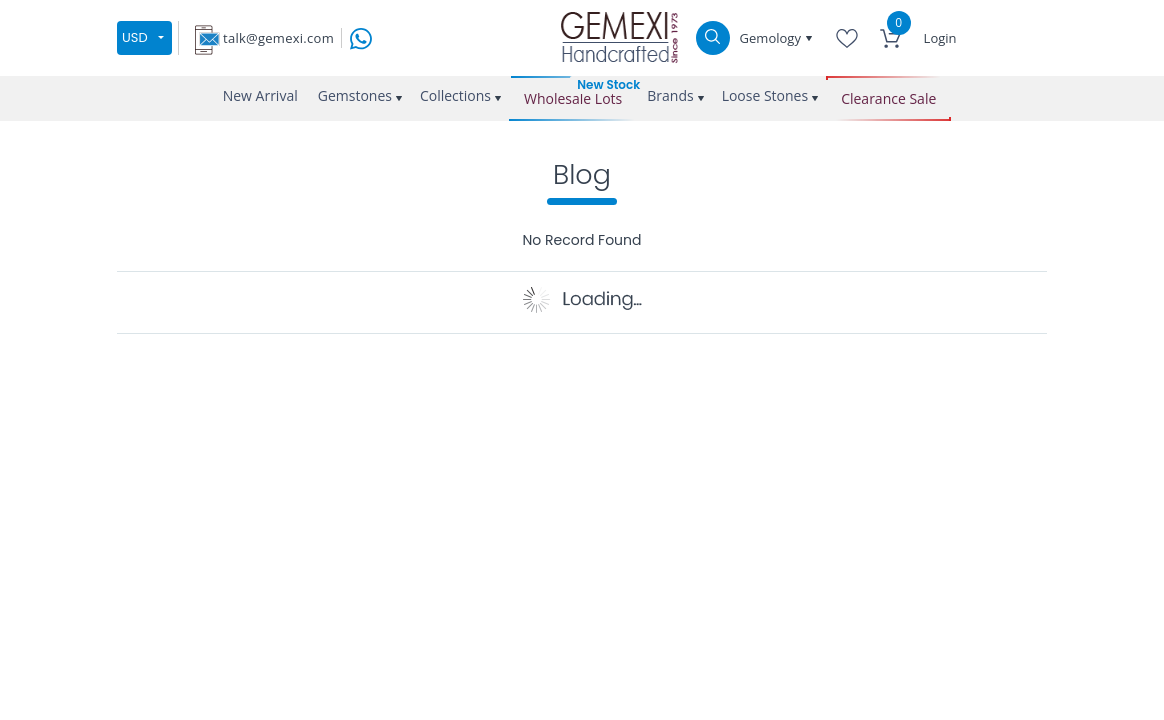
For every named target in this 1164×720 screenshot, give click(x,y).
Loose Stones (765, 95)
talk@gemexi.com (278, 38)
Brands (670, 95)
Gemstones (355, 95)
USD (135, 37)
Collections (455, 95)
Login (940, 38)
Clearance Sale (888, 98)
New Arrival (260, 95)
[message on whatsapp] (361, 36)
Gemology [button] (772, 38)
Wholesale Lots (573, 98)
